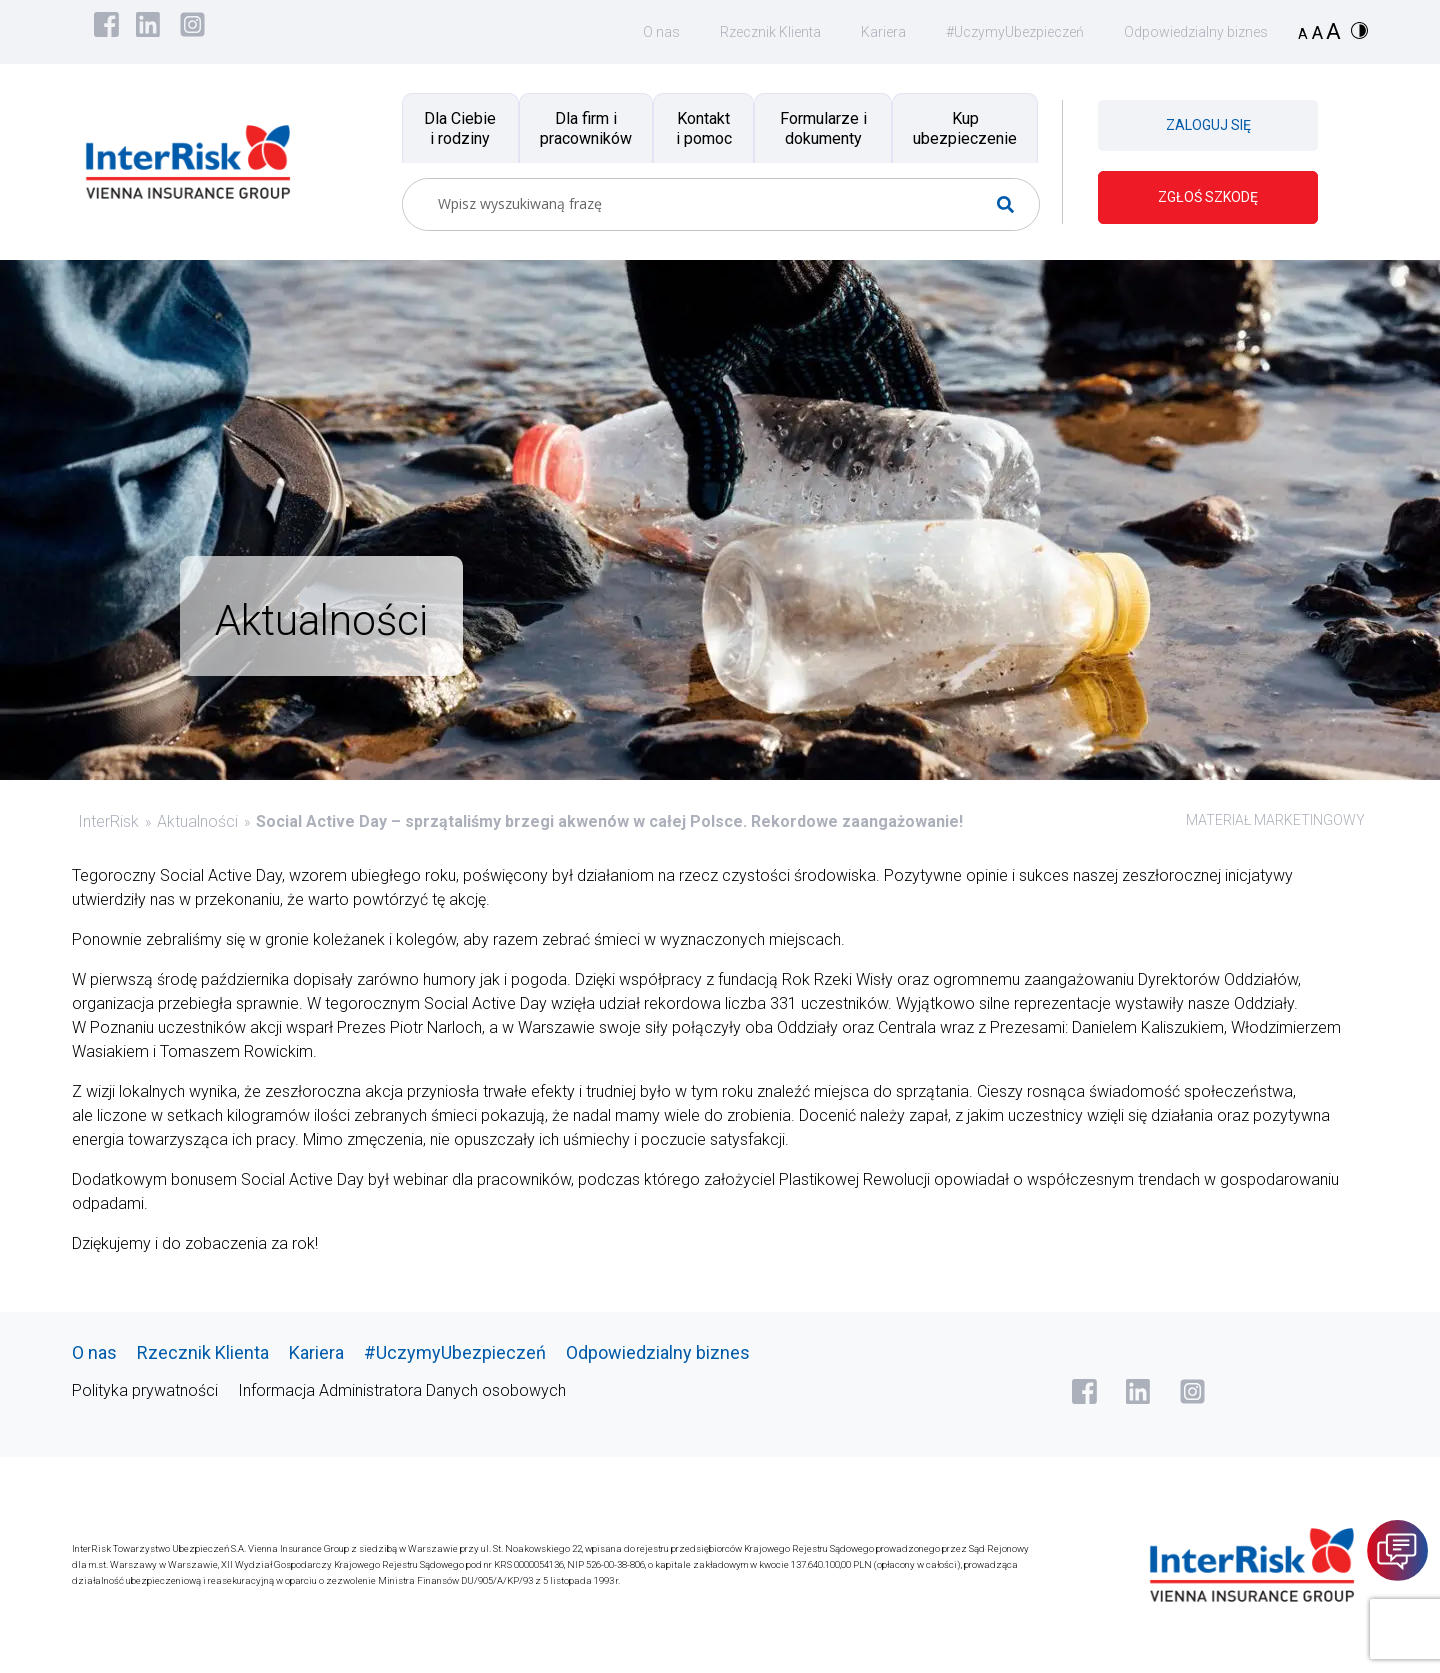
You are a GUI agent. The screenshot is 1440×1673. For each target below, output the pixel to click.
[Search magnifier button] (1013, 204)
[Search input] (713, 204)
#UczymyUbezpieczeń (1015, 32)
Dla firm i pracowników (586, 128)
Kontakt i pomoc (704, 128)
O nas (661, 32)
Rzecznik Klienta (770, 32)
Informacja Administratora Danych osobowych (402, 1390)
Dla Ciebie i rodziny (460, 128)
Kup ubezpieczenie (965, 128)
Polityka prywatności (145, 1390)
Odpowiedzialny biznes (1196, 32)
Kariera (883, 32)
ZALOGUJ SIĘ (1208, 125)
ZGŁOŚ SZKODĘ (1208, 197)
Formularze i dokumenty (823, 128)
